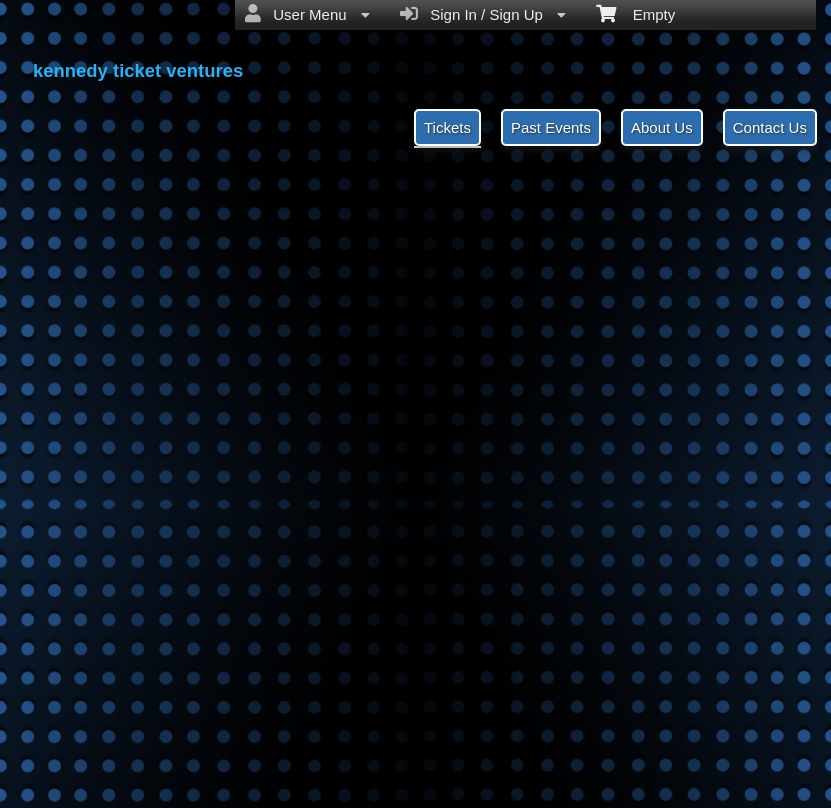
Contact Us (770, 127)
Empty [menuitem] (635, 13)
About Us (662, 127)
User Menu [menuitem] (307, 14)
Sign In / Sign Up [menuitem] (483, 14)
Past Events (551, 127)
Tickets (447, 127)
